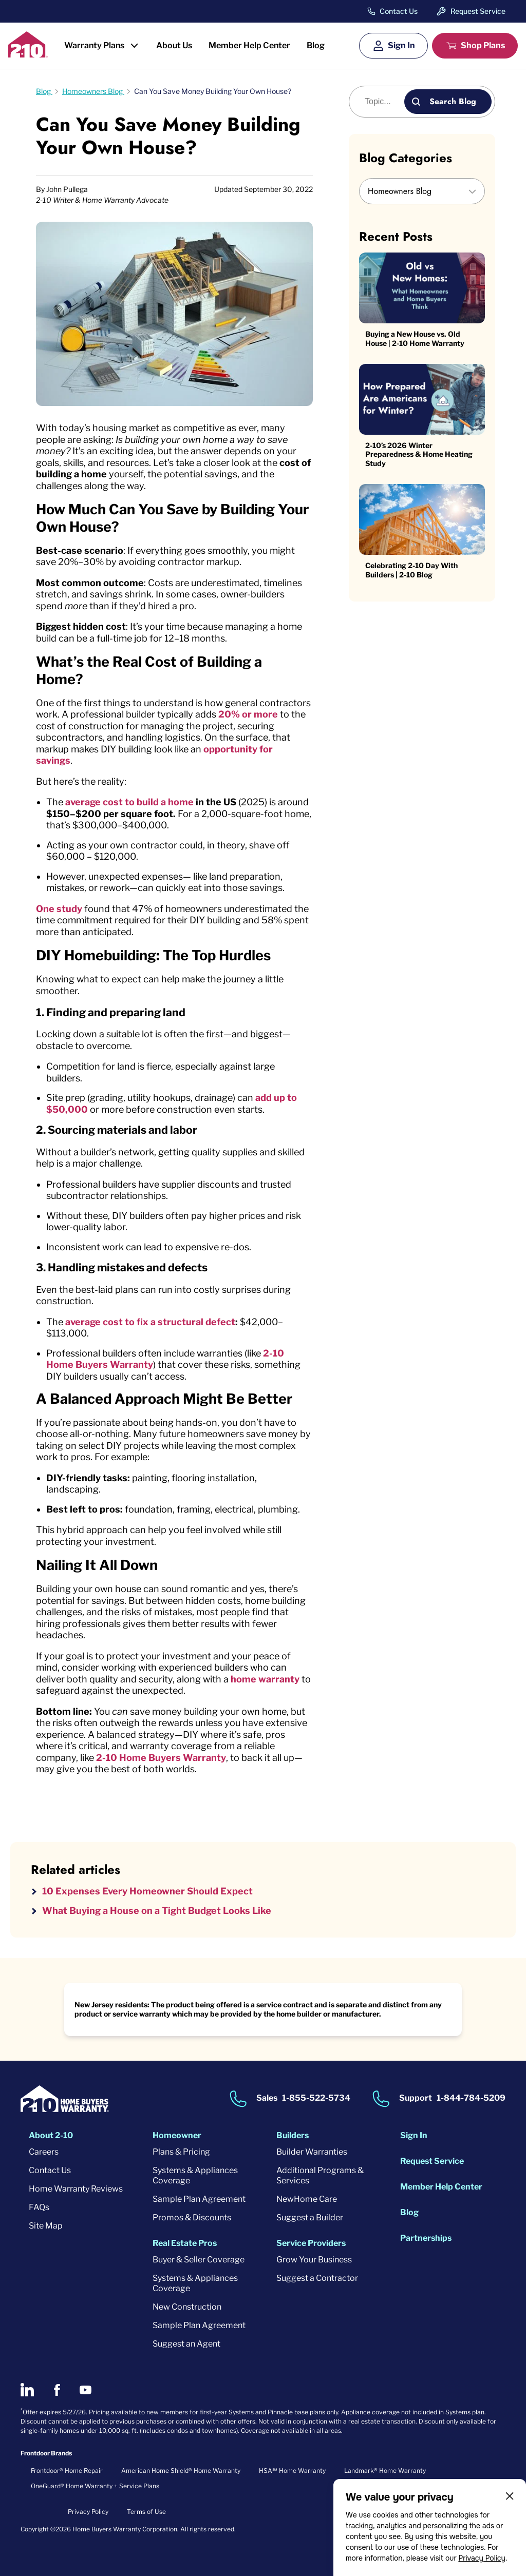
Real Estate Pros (185, 2243)
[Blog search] (382, 101)
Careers (44, 2152)
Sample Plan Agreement (199, 2199)
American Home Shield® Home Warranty (180, 2470)
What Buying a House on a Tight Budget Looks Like (156, 1910)
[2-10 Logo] (28, 54)
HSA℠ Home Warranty (292, 2470)
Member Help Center (249, 45)
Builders (292, 2135)
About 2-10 (51, 2135)
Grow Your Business (314, 2259)
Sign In (401, 45)
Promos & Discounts (192, 2217)
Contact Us (399, 11)
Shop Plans (483, 45)
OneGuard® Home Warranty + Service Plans (95, 2486)
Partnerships (426, 2238)
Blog (316, 45)
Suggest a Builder (309, 2217)
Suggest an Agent (186, 2344)
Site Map (46, 2226)
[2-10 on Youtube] (85, 2390)
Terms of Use (146, 2511)
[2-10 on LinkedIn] (27, 2389)
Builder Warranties (311, 2152)
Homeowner (177, 2135)
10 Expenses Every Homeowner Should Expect (147, 1891)
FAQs (39, 2207)
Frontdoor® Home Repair (67, 2470)
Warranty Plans (94, 45)
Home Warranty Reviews (76, 2189)
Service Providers (311, 2243)
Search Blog (452, 101)
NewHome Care (306, 2199)
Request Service (477, 11)
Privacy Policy (481, 2558)
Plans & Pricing (181, 2152)
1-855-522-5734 (316, 2098)
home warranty (265, 1679)
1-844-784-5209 (471, 2098)
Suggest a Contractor (317, 2278)
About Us (174, 45)
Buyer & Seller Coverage (199, 2259)
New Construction (187, 2307)
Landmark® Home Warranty (385, 2470)
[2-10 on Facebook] (56, 2390)
